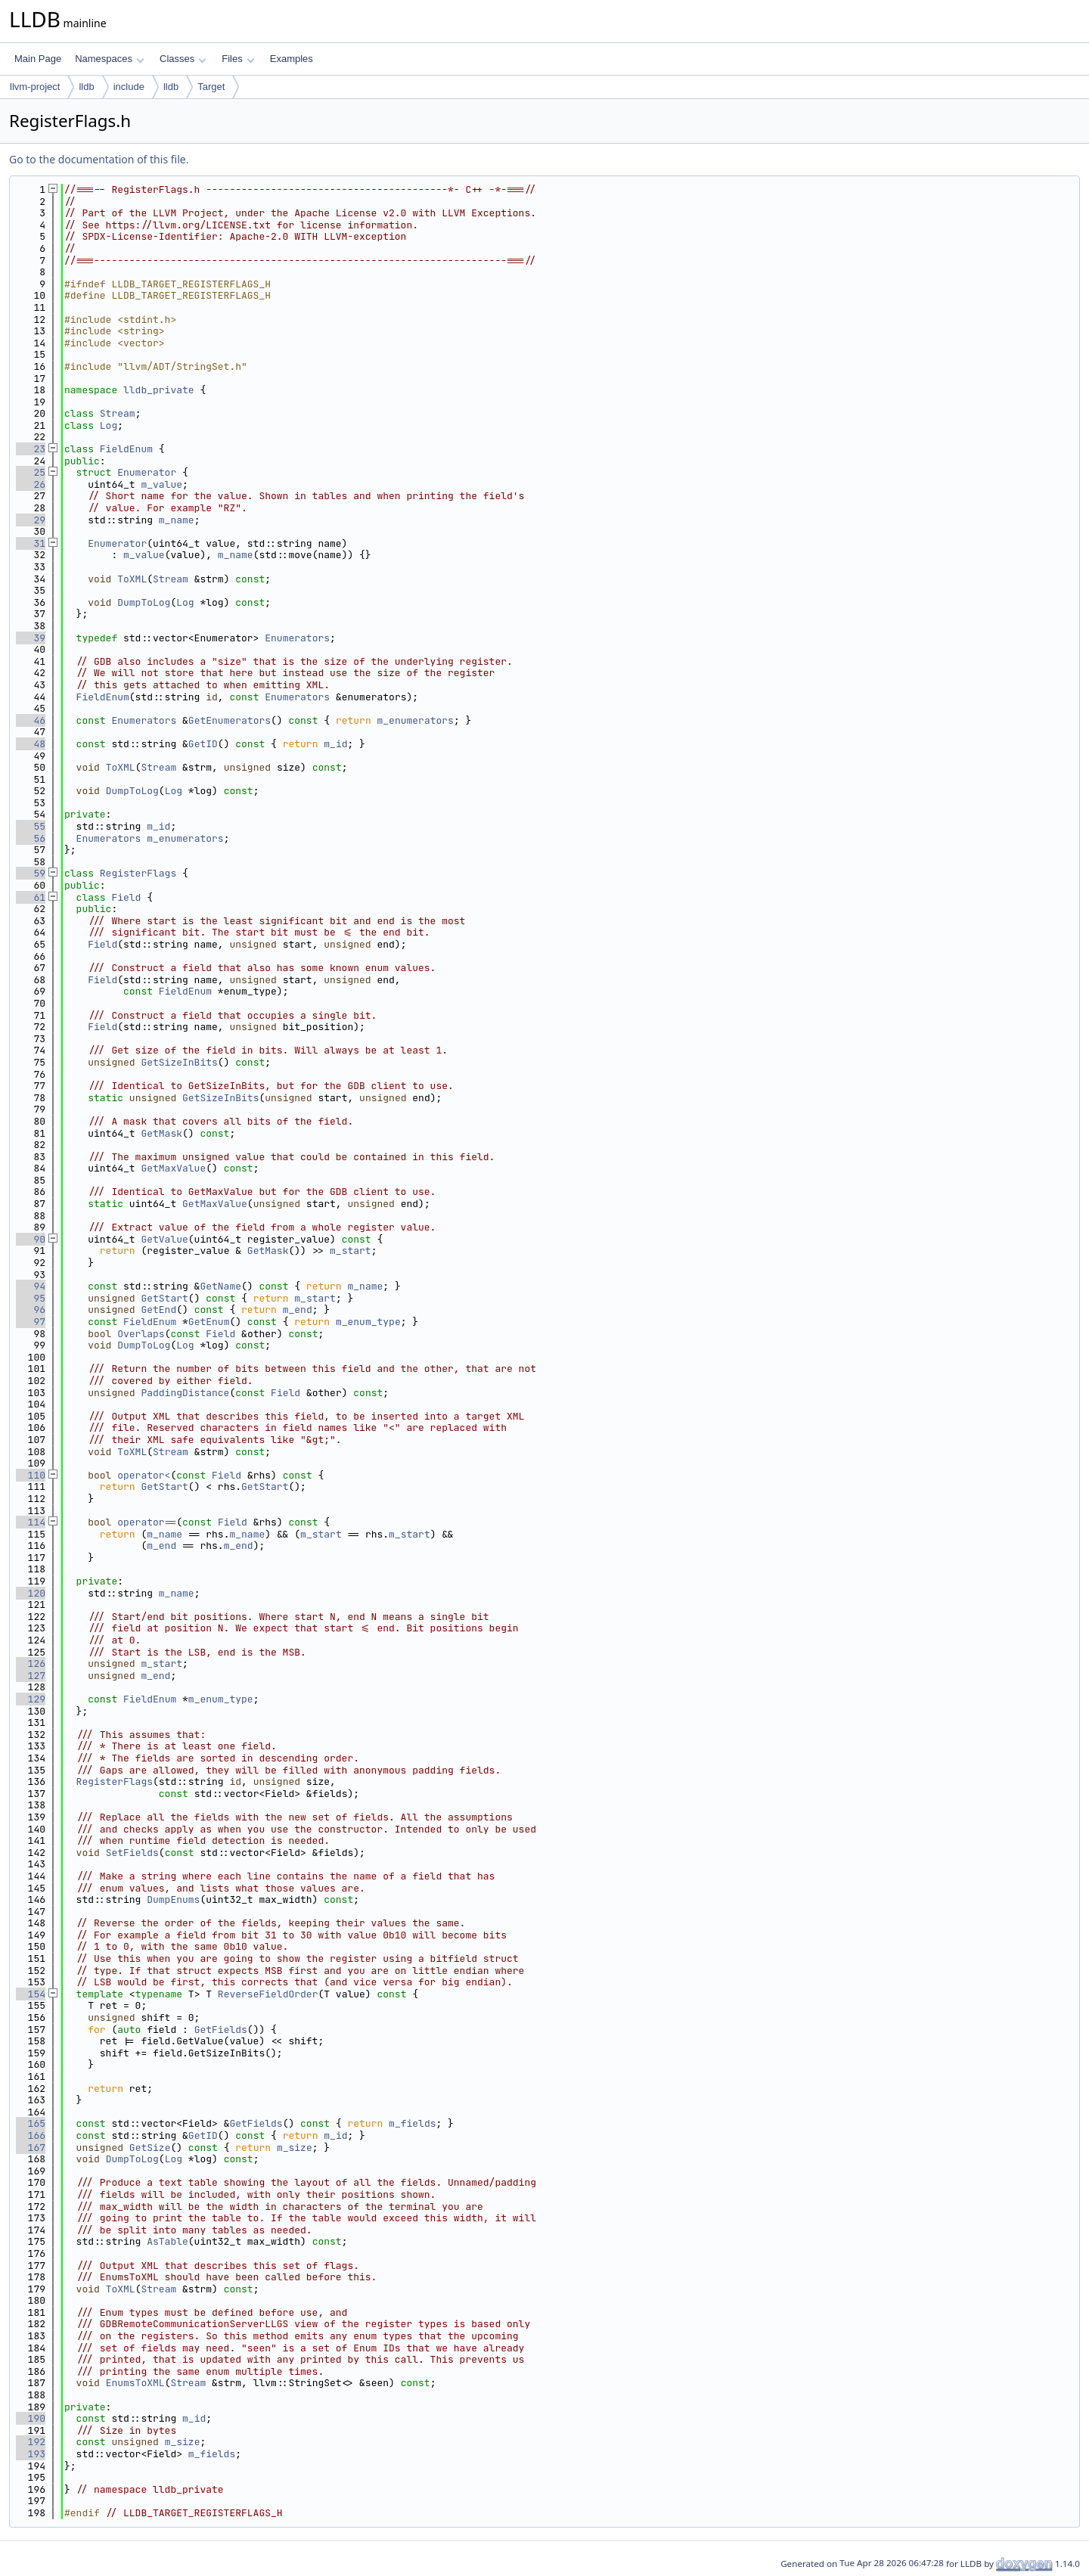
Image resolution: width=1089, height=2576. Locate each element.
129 (30, 1699)
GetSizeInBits (179, 1062)
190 (30, 2418)
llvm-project (35, 86)
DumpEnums (173, 1899)
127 (30, 1675)
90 (30, 1239)
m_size (294, 2147)
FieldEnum (126, 448)
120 (30, 1593)
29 (30, 520)
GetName (220, 1286)
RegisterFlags (138, 873)
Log (108, 425)
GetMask (161, 1133)
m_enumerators (415, 720)
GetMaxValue (173, 1168)
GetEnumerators (229, 720)
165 (30, 2123)
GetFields (220, 2029)
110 (30, 1475)
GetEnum (209, 1321)
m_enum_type (368, 1321)
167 (30, 2147)
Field (126, 897)
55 (30, 826)
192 (30, 2441)
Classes (183, 58)
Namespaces (109, 58)
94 (30, 1286)
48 (30, 743)
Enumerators (297, 638)
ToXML (132, 579)
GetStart (164, 1298)
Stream (117, 413)
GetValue (164, 1239)
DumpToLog (143, 602)
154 (30, 1994)
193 (30, 2453)
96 (30, 1309)
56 (30, 838)
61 (30, 897)
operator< (143, 1475)
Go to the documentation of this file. (98, 159)
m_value (161, 484)
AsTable (167, 2241)
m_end (297, 1309)
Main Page (37, 58)
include (128, 86)
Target (211, 86)
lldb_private (158, 389)
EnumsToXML (135, 2382)
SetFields (132, 1852)
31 (30, 543)
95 (30, 1298)
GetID (203, 743)
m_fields (412, 2123)
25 (30, 472)
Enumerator (146, 472)
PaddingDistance (185, 1392)
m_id (335, 743)
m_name (176, 520)
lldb (86, 86)
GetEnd (158, 1309)
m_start (350, 1250)
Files (238, 58)
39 (30, 638)
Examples (291, 58)
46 (30, 720)
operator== (146, 1522)
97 (30, 1321)
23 (30, 448)
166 (30, 2135)
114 (30, 1522)
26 (30, 484)
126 (30, 1663)
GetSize (150, 2147)
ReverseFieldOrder (268, 1994)
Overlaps (140, 1333)
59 (30, 873)
